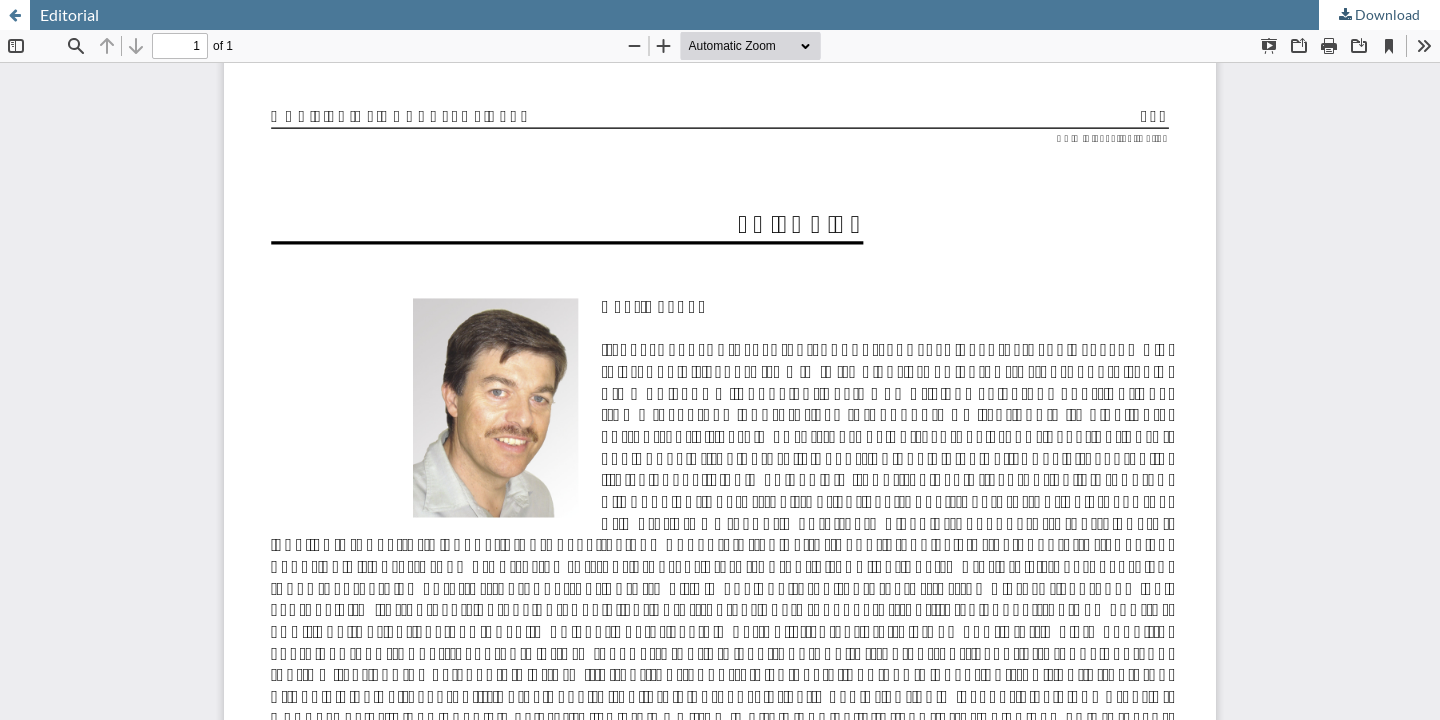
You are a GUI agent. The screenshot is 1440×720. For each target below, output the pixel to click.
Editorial (69, 14)
